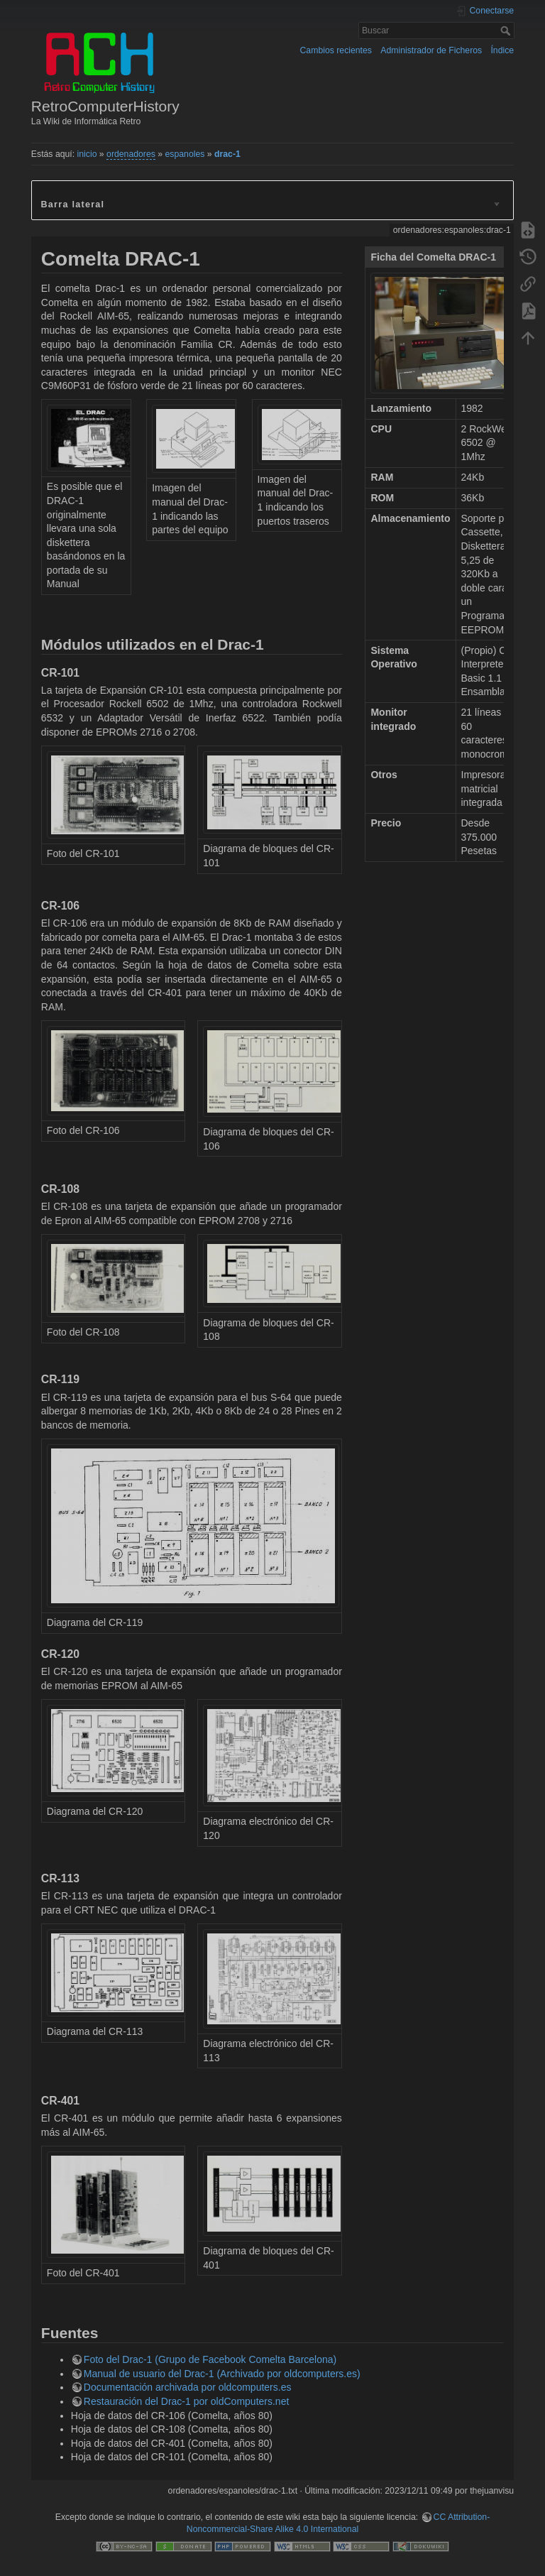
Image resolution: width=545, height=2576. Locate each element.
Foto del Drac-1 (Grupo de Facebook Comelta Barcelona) (210, 2359)
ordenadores (130, 154)
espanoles (185, 154)
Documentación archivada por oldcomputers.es (188, 2387)
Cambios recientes (336, 50)
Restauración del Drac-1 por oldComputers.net (186, 2401)
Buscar (507, 31)
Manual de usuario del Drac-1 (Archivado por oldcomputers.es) (222, 2373)
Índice (502, 50)
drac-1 (227, 154)
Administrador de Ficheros (431, 50)
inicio (87, 154)
